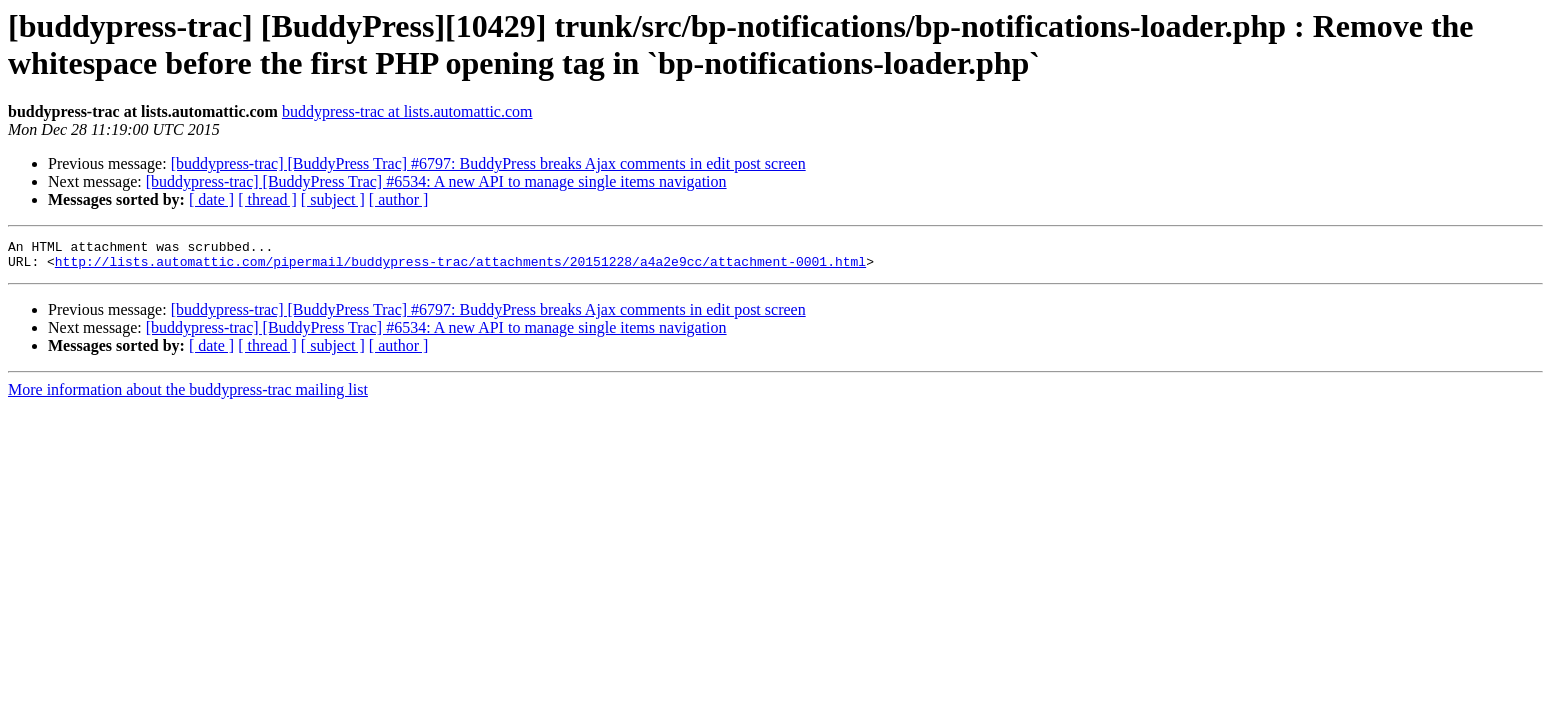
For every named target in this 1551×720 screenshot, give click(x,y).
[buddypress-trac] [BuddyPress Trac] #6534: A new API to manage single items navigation (436, 181)
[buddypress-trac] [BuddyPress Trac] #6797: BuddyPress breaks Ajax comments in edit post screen (488, 163)
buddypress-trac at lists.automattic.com (407, 111)
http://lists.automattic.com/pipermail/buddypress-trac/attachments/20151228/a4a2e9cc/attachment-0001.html (460, 267)
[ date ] (211, 199)
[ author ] (399, 199)
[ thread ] (267, 199)
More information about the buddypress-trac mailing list (188, 395)
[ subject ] (333, 199)
